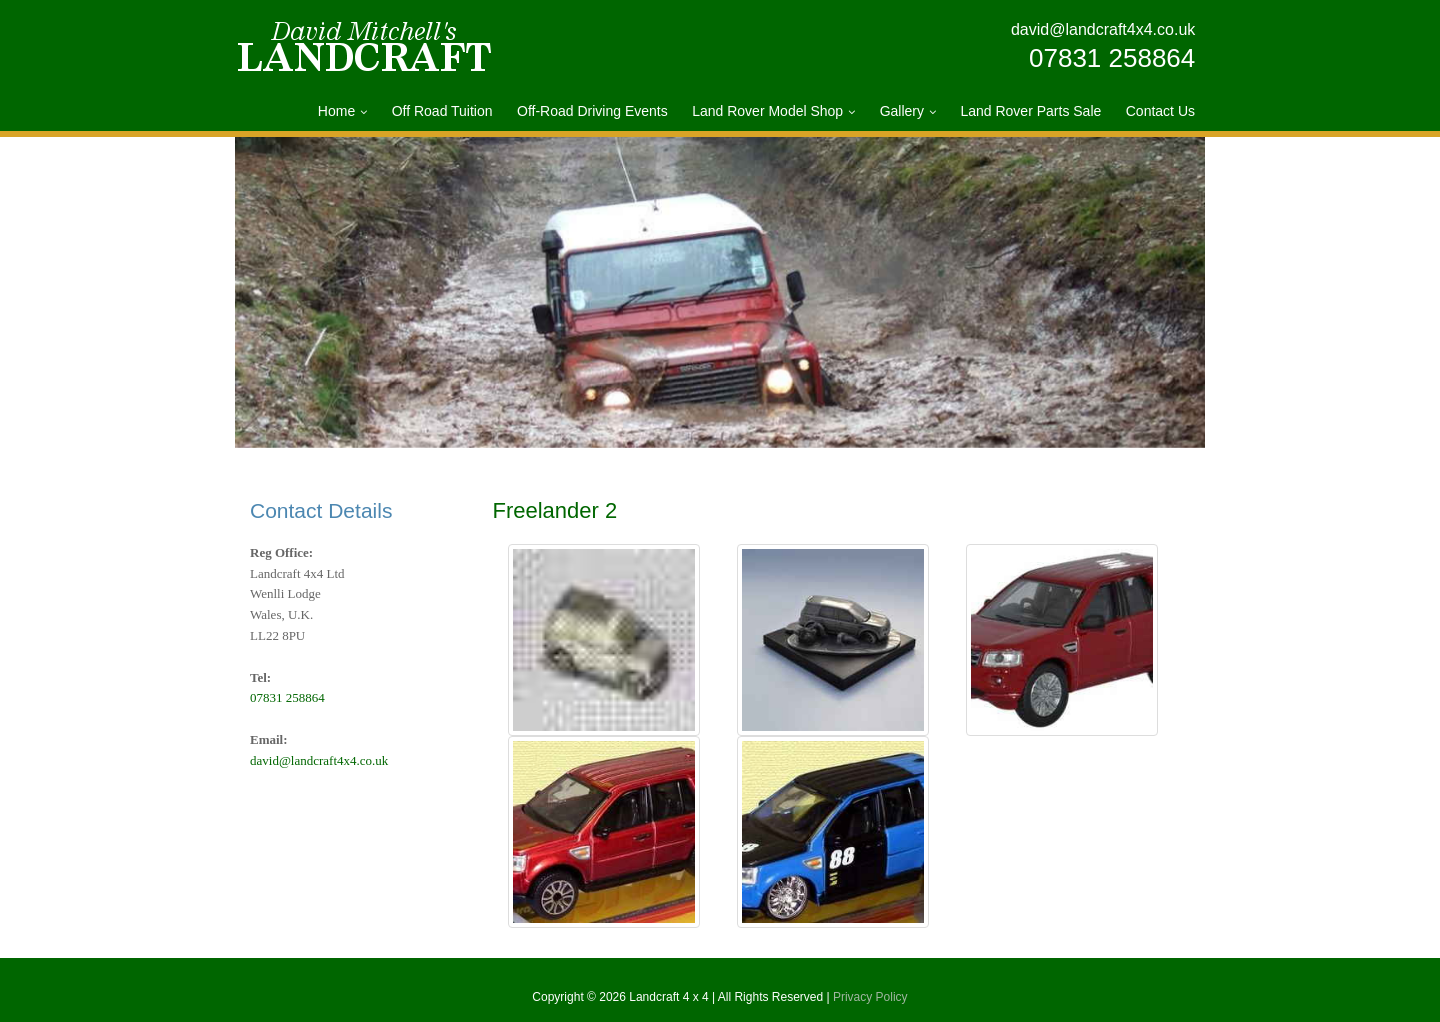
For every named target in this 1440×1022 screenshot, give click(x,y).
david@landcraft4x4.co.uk (1103, 29)
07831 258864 (1112, 58)
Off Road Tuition (442, 111)
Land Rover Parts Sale (1030, 111)
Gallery (902, 111)
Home (336, 111)
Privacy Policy (870, 997)
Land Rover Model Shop (767, 111)
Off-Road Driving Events (592, 111)
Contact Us (1160, 111)
